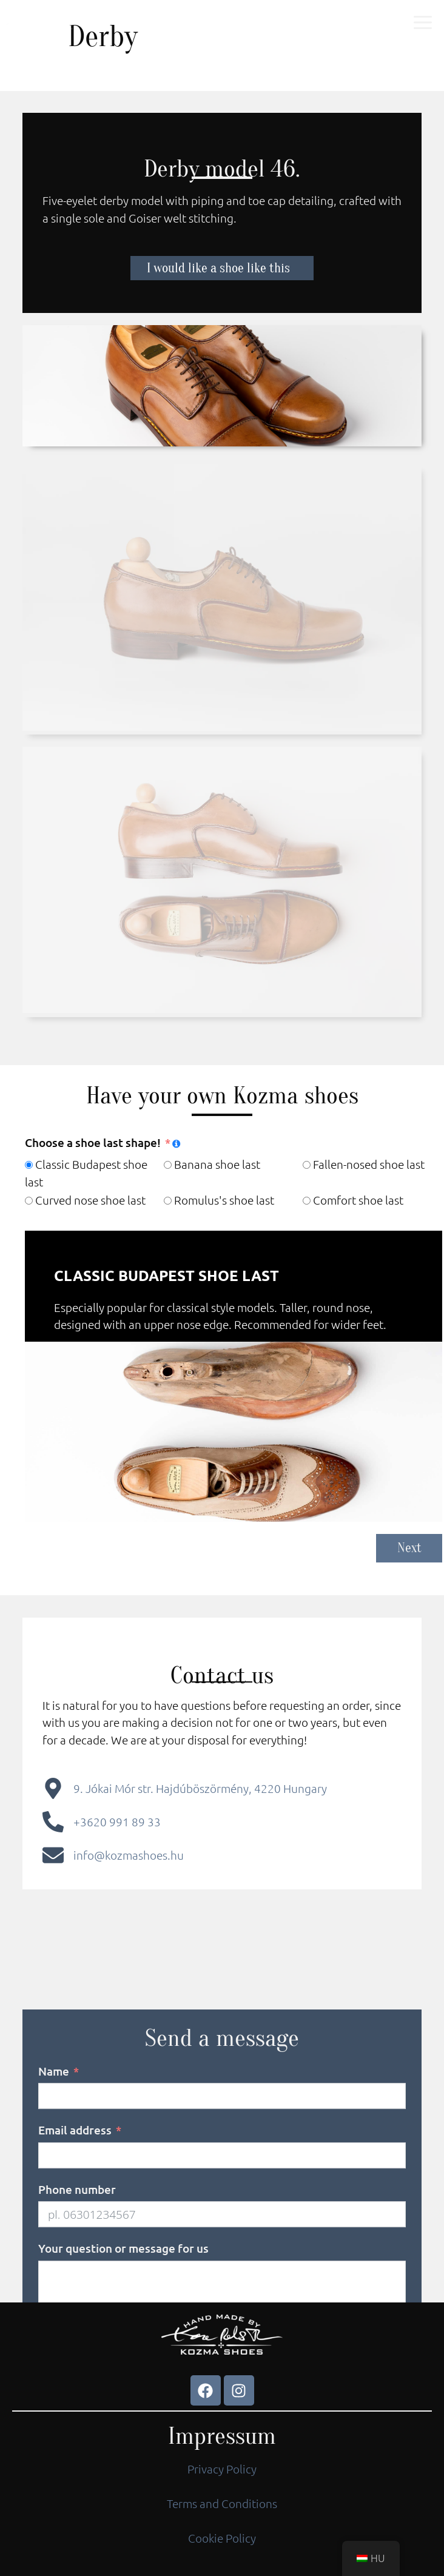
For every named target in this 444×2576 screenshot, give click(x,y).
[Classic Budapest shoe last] (29, 1165)
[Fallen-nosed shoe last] (307, 1165)
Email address (75, 2256)
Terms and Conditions (222, 2503)
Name (53, 2197)
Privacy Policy (222, 2468)
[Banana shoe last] (168, 1165)
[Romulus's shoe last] (168, 1201)
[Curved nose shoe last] (29, 1201)
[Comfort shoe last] (307, 1201)
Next (409, 1548)
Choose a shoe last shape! (93, 1142)
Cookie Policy (222, 2538)
